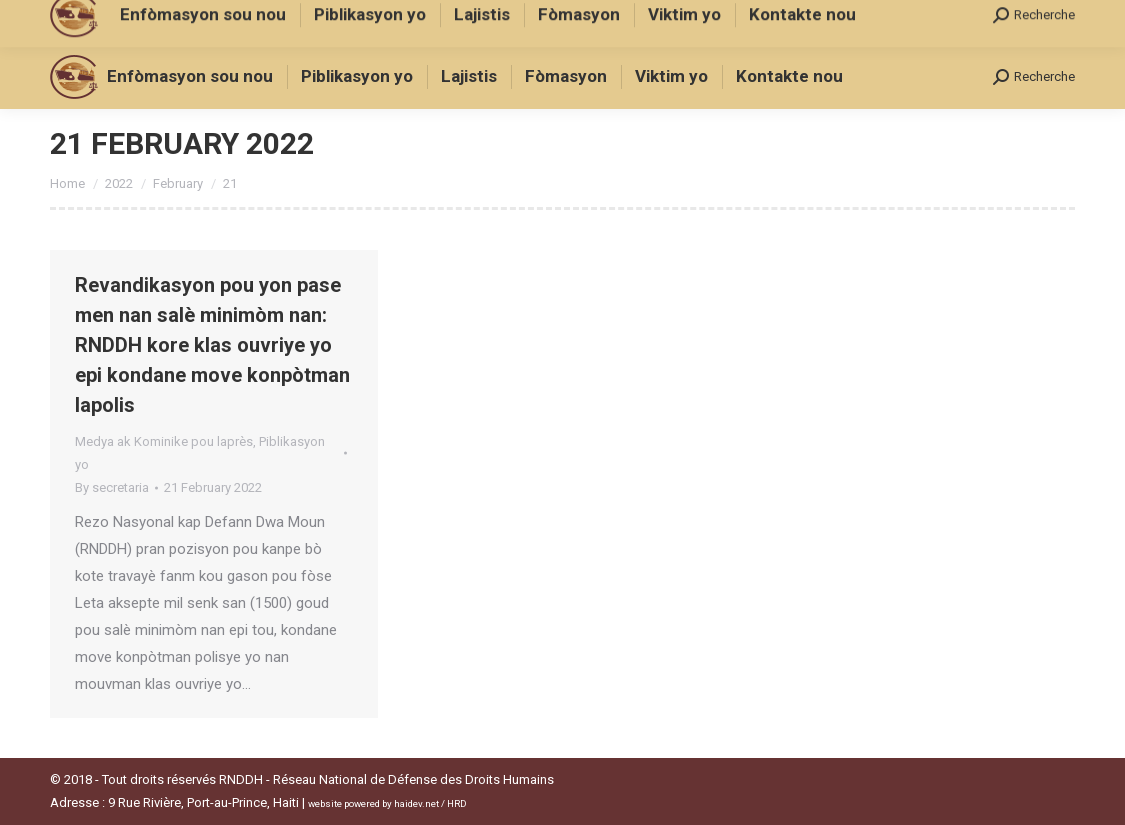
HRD (457, 803)
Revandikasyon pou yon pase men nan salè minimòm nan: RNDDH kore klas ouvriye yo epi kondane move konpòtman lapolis (212, 345)
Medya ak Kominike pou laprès (164, 441)
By (112, 487)
